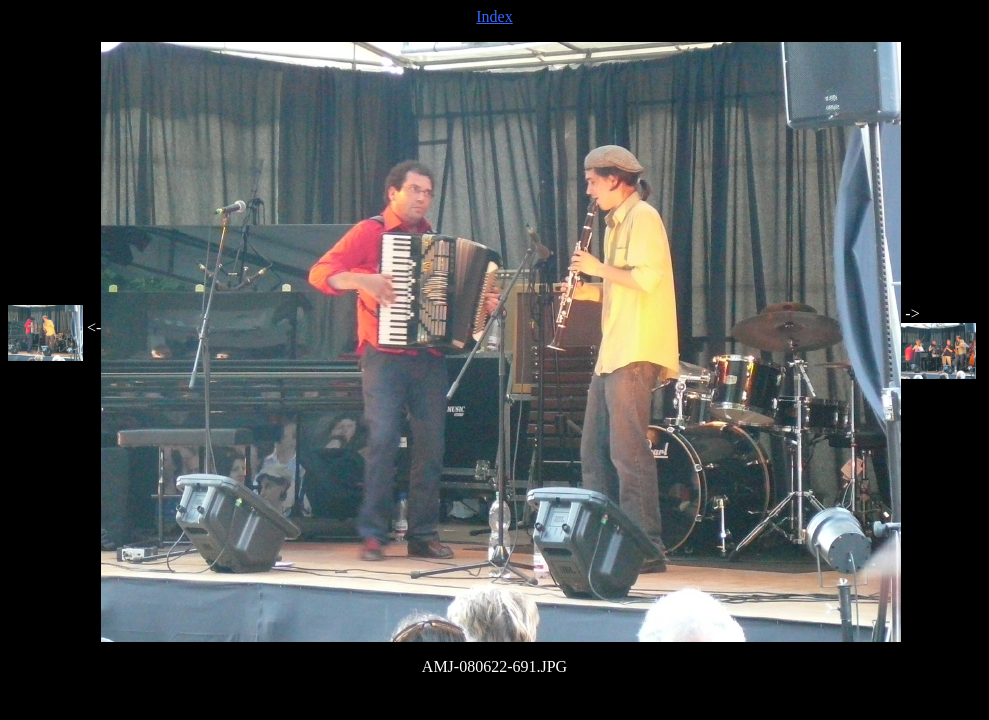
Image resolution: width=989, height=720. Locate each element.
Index (494, 16)
